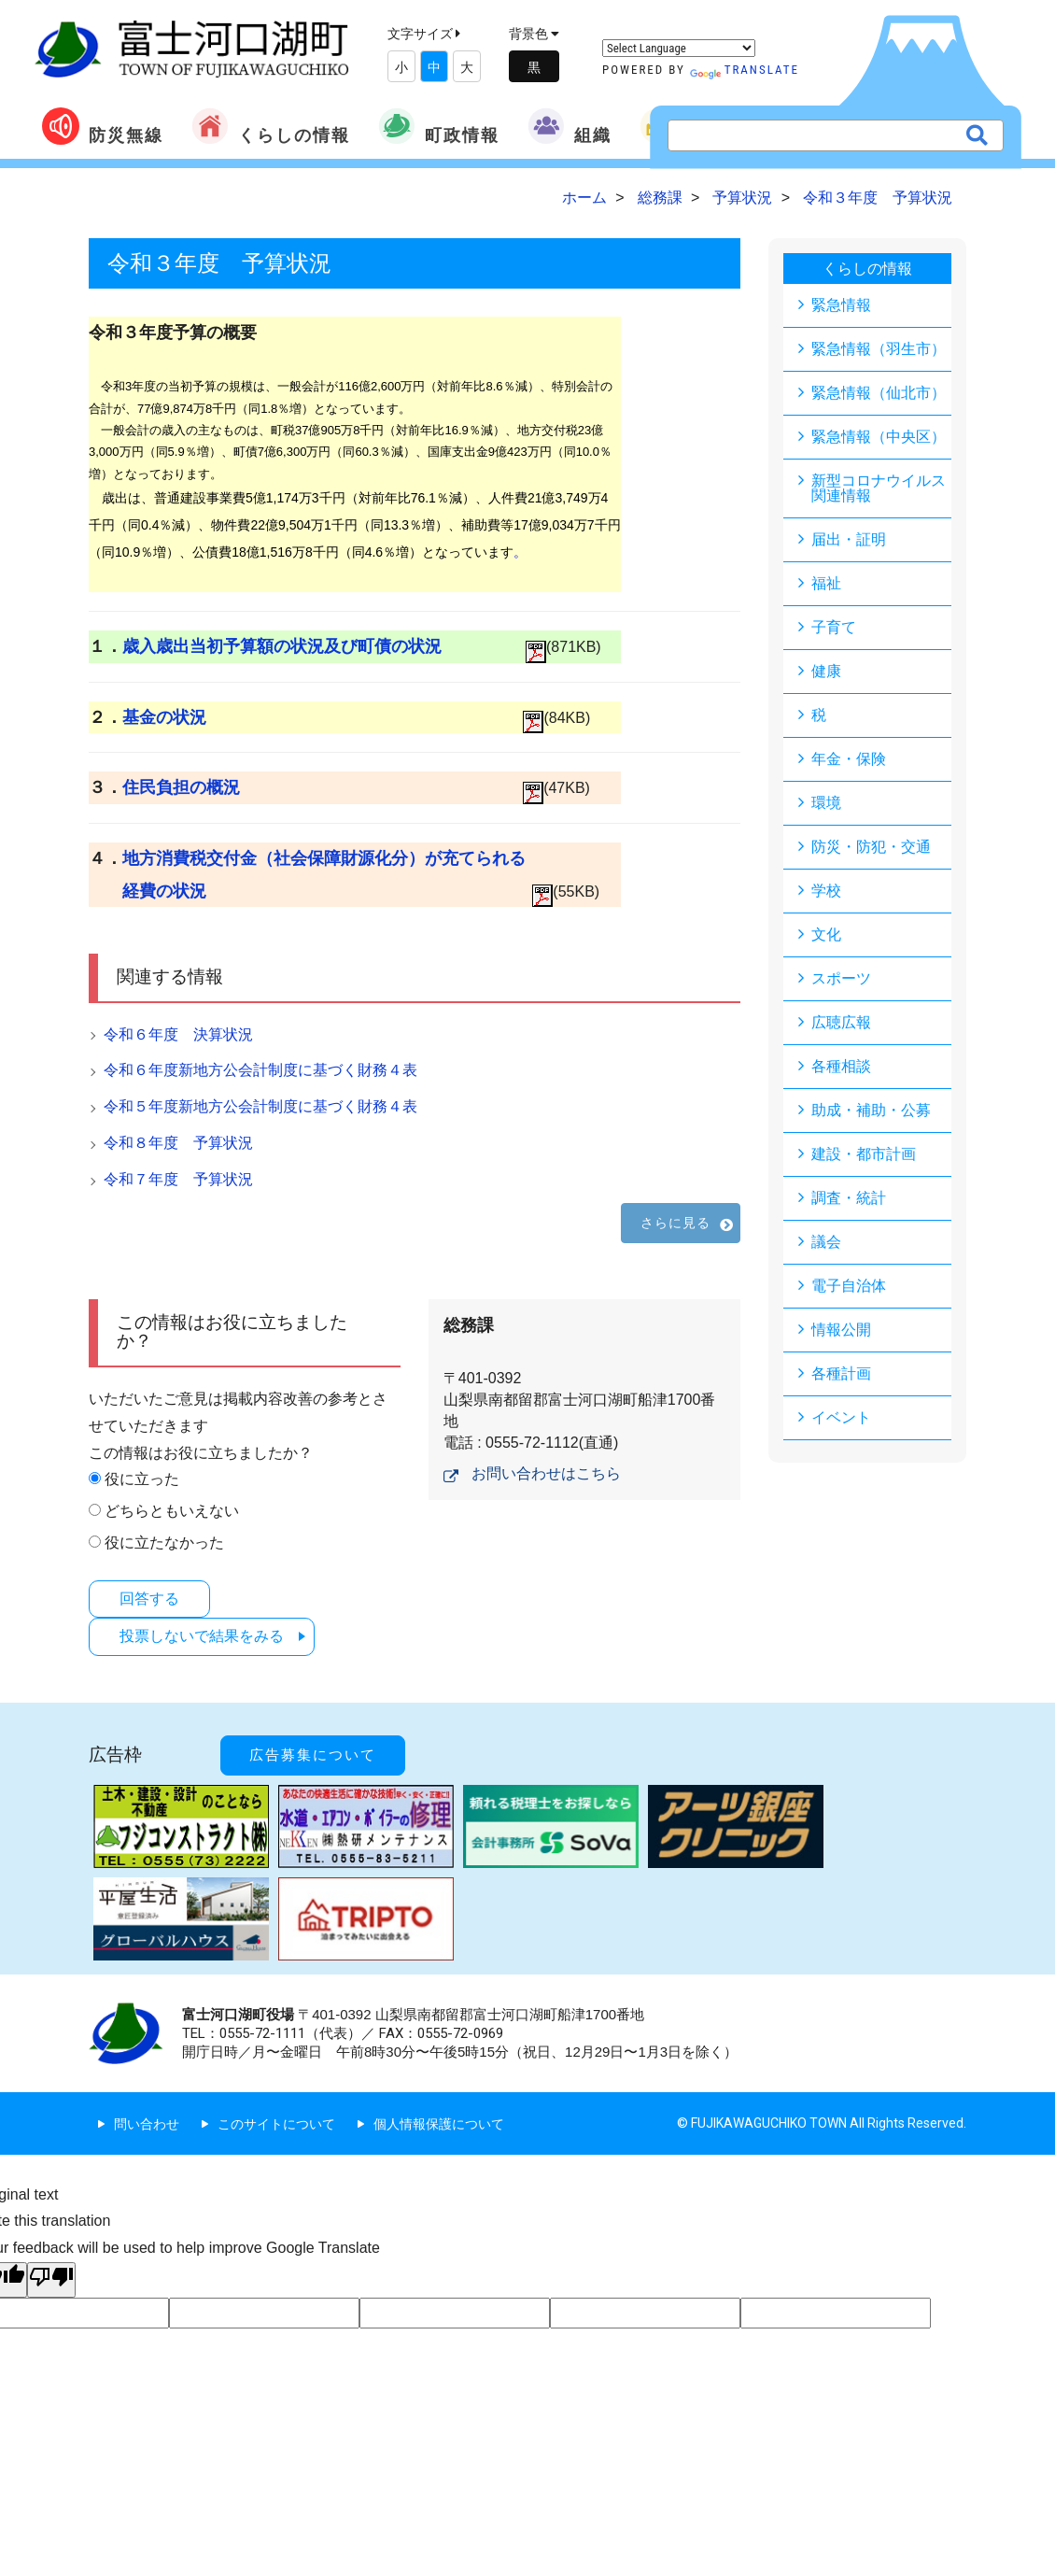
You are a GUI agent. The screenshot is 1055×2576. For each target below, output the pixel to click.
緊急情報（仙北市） (878, 393)
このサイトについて (276, 2123)
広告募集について (312, 1755)
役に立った (142, 1479)
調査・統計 (848, 1198)
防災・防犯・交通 (871, 847)
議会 (826, 1242)
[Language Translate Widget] (678, 48)
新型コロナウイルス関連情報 (878, 488)
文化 (826, 934)
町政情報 (438, 126)
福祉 (826, 583)
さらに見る (675, 1222)
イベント (841, 1417)
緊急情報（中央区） (878, 437)
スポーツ (841, 978)
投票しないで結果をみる (202, 1636)
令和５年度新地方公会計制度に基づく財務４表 (260, 1106)
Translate (744, 70)
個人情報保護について (438, 2123)
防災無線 (102, 126)
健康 (826, 671)
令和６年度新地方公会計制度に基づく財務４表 (260, 1070)
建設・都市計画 (863, 1154)
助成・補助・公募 (871, 1110)
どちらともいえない (172, 1511)
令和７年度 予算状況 (178, 1179)
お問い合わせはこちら (546, 1473)
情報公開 (841, 1330)
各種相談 (841, 1066)
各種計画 (841, 1373)
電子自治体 (848, 1286)
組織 (570, 126)
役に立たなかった (164, 1542)
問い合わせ (146, 2123)
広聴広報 (841, 1022)
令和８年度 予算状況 (178, 1143)
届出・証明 (848, 539)
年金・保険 (848, 759)
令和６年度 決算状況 (178, 1034)
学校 (826, 891)
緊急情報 (841, 305)
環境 (826, 803)
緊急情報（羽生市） (878, 349)
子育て (833, 627)
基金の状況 (164, 717)
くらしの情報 (270, 126)
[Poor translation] (51, 2280)
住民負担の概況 (181, 787)
